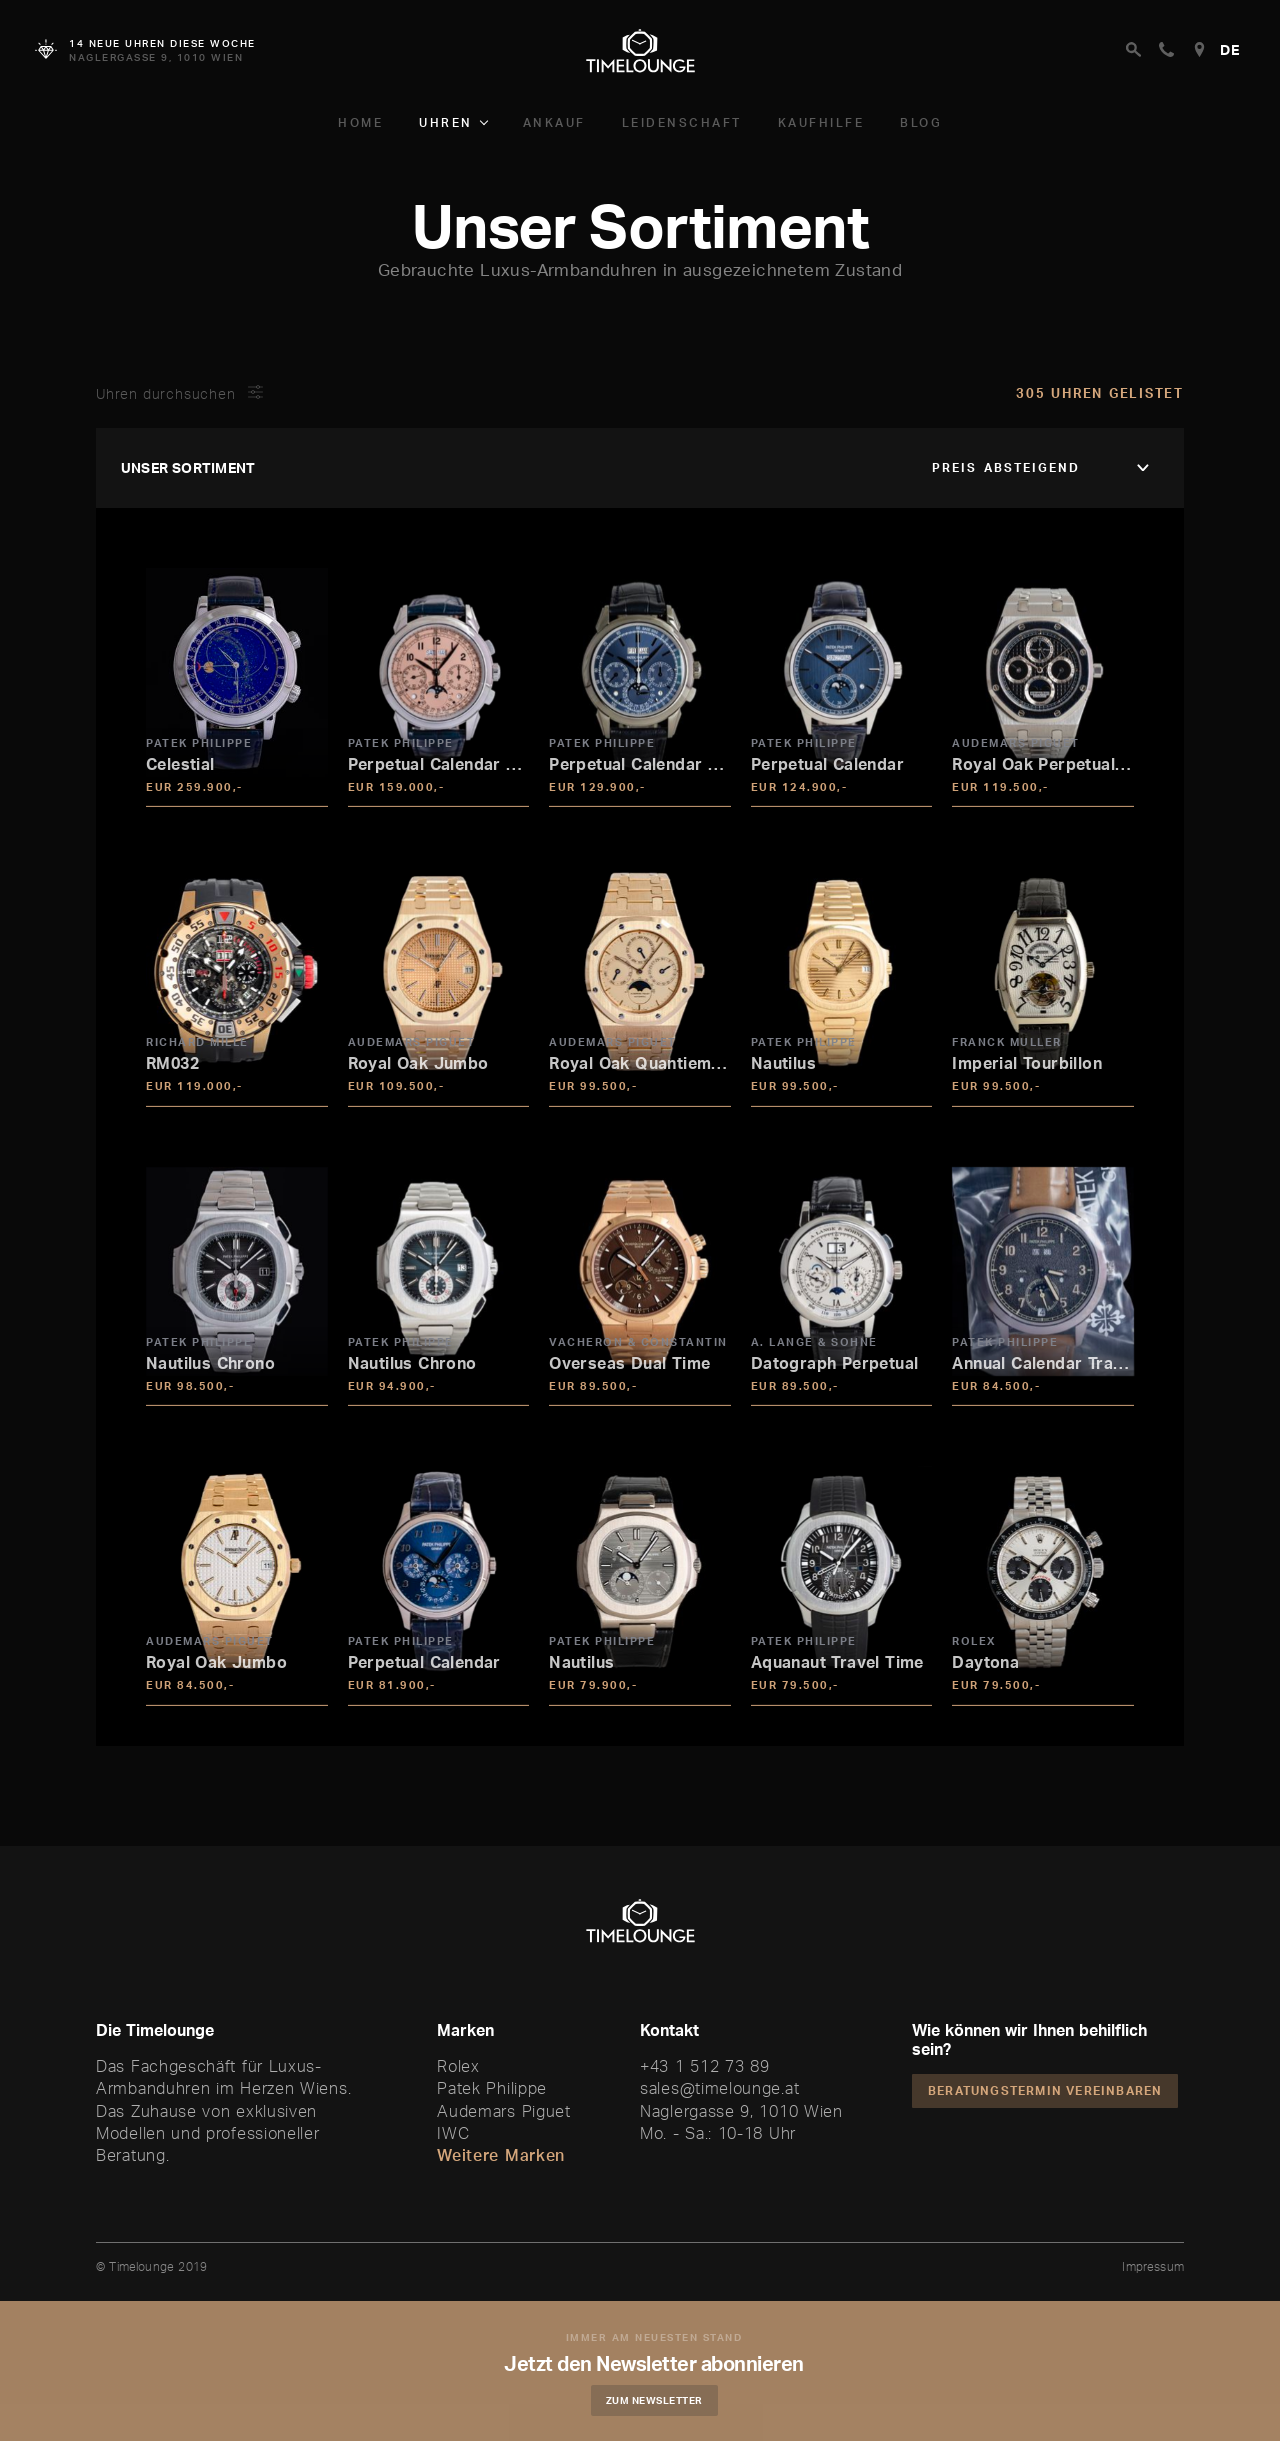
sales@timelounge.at (719, 2088)
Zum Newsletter (655, 2400)
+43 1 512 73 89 (705, 2066)
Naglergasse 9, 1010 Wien (741, 2111)
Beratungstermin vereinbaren (1045, 2090)
